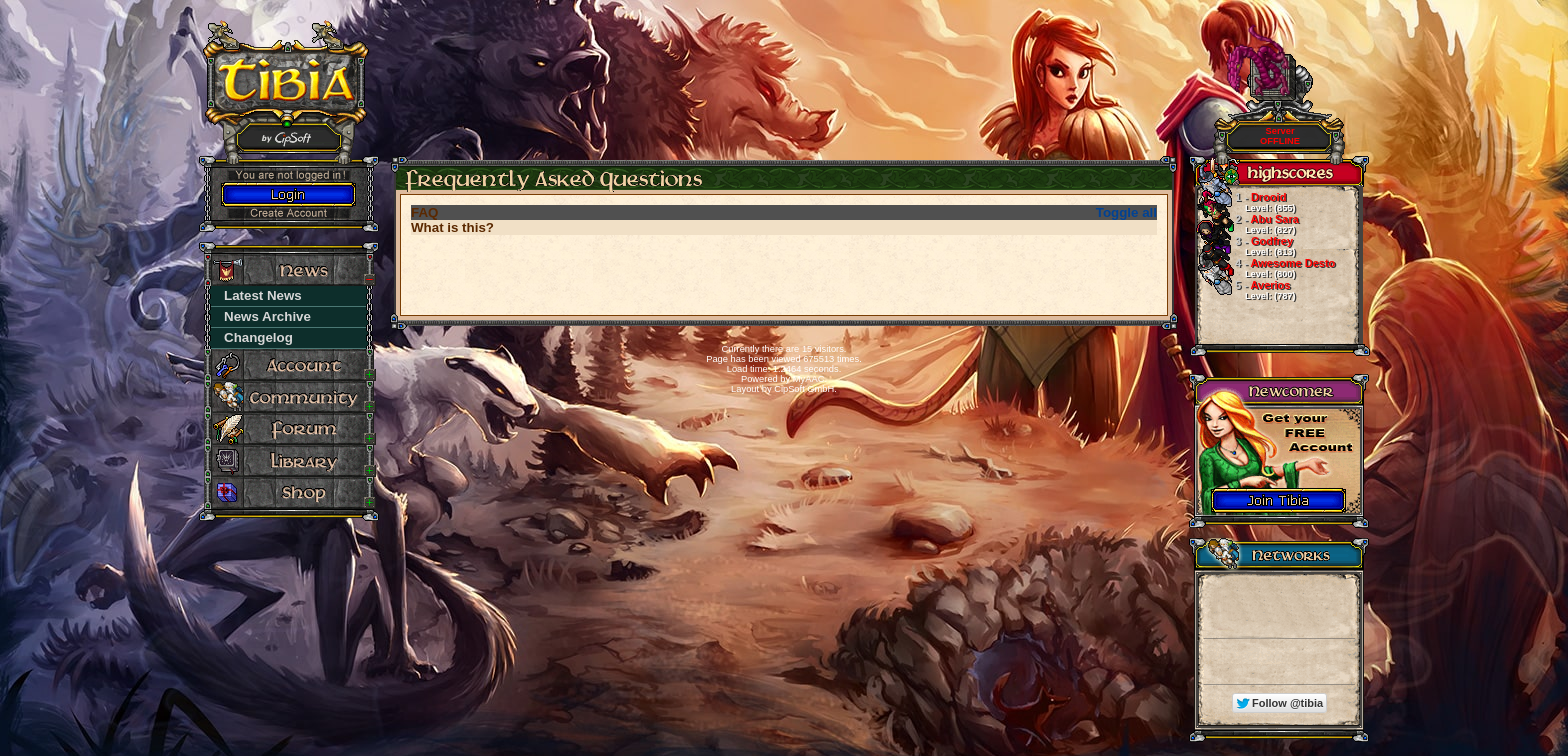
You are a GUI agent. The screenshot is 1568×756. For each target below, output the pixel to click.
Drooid (1245, 202)
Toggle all (1126, 212)
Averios (1245, 290)
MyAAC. (810, 379)
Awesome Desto (1265, 268)
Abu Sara (1247, 224)
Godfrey (1245, 246)
